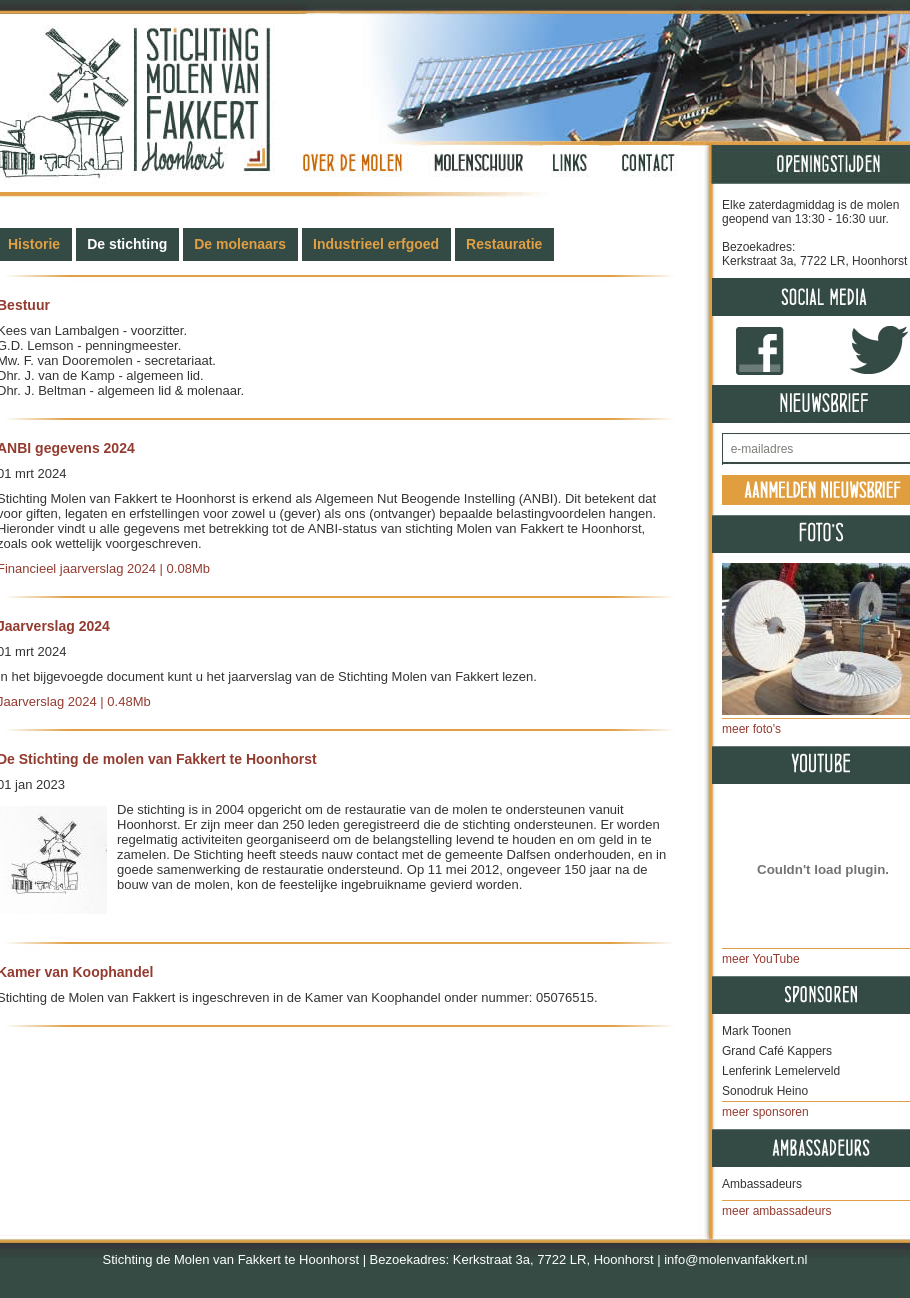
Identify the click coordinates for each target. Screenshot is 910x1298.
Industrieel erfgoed (376, 244)
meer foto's (751, 729)
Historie (34, 244)
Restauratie (504, 244)
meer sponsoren (765, 1112)
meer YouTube (761, 959)
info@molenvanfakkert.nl (735, 1259)
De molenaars (240, 244)
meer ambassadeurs (776, 1211)
